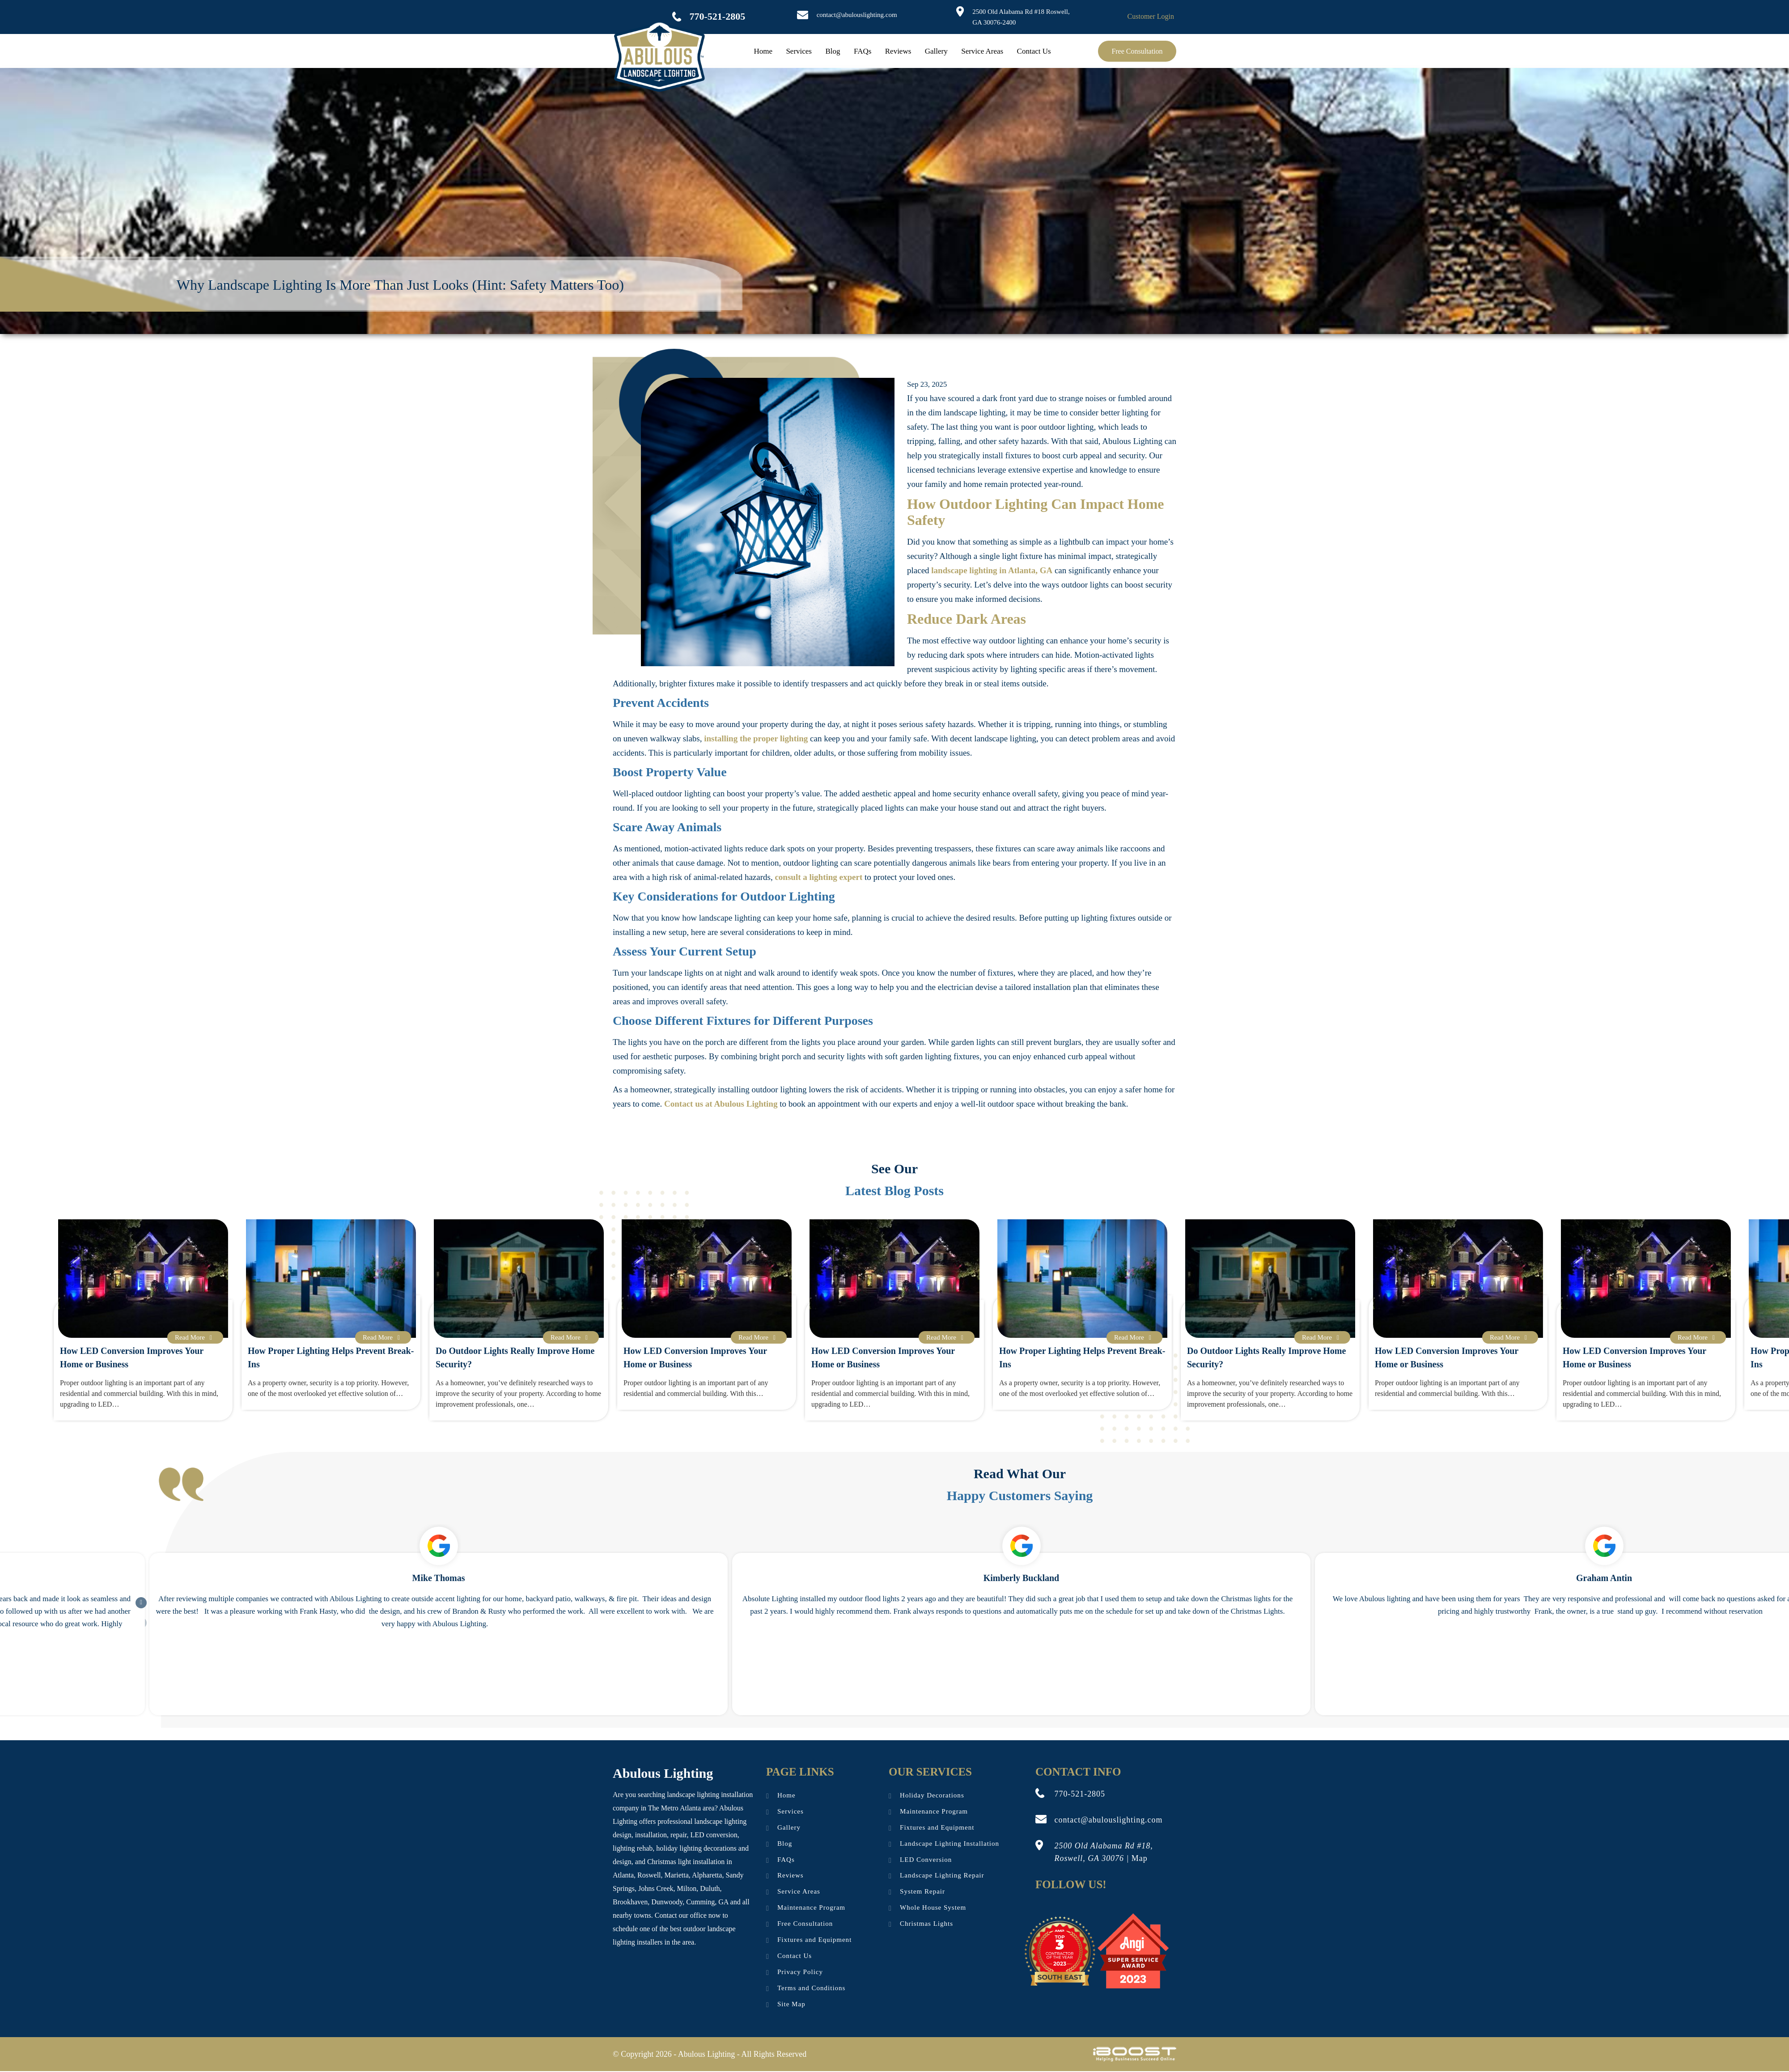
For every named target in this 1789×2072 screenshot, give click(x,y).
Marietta (677, 1875)
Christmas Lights (926, 1924)
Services (799, 51)
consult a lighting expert (818, 877)
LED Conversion (926, 1860)
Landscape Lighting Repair (942, 1876)
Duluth (710, 1888)
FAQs (862, 51)
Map (1140, 1858)
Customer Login (1151, 16)
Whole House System (933, 1908)
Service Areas (982, 51)
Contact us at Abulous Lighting (720, 1103)
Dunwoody (667, 1902)
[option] (707, 1314)
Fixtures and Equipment (814, 1940)
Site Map (791, 2005)
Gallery (936, 51)
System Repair (922, 1892)
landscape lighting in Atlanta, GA (991, 570)
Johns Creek (656, 1888)
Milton (687, 1888)
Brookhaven (630, 1902)
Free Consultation (1136, 51)
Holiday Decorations (932, 1795)
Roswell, (649, 1875)
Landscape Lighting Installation (949, 1844)
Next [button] (135, 1597)
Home (763, 51)
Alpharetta (707, 1875)
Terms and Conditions (811, 1988)
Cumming (700, 1902)
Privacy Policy (800, 1972)
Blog (832, 51)
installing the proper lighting (756, 738)
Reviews (898, 51)
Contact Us (1034, 51)
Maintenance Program (811, 1908)
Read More (195, 1337)
